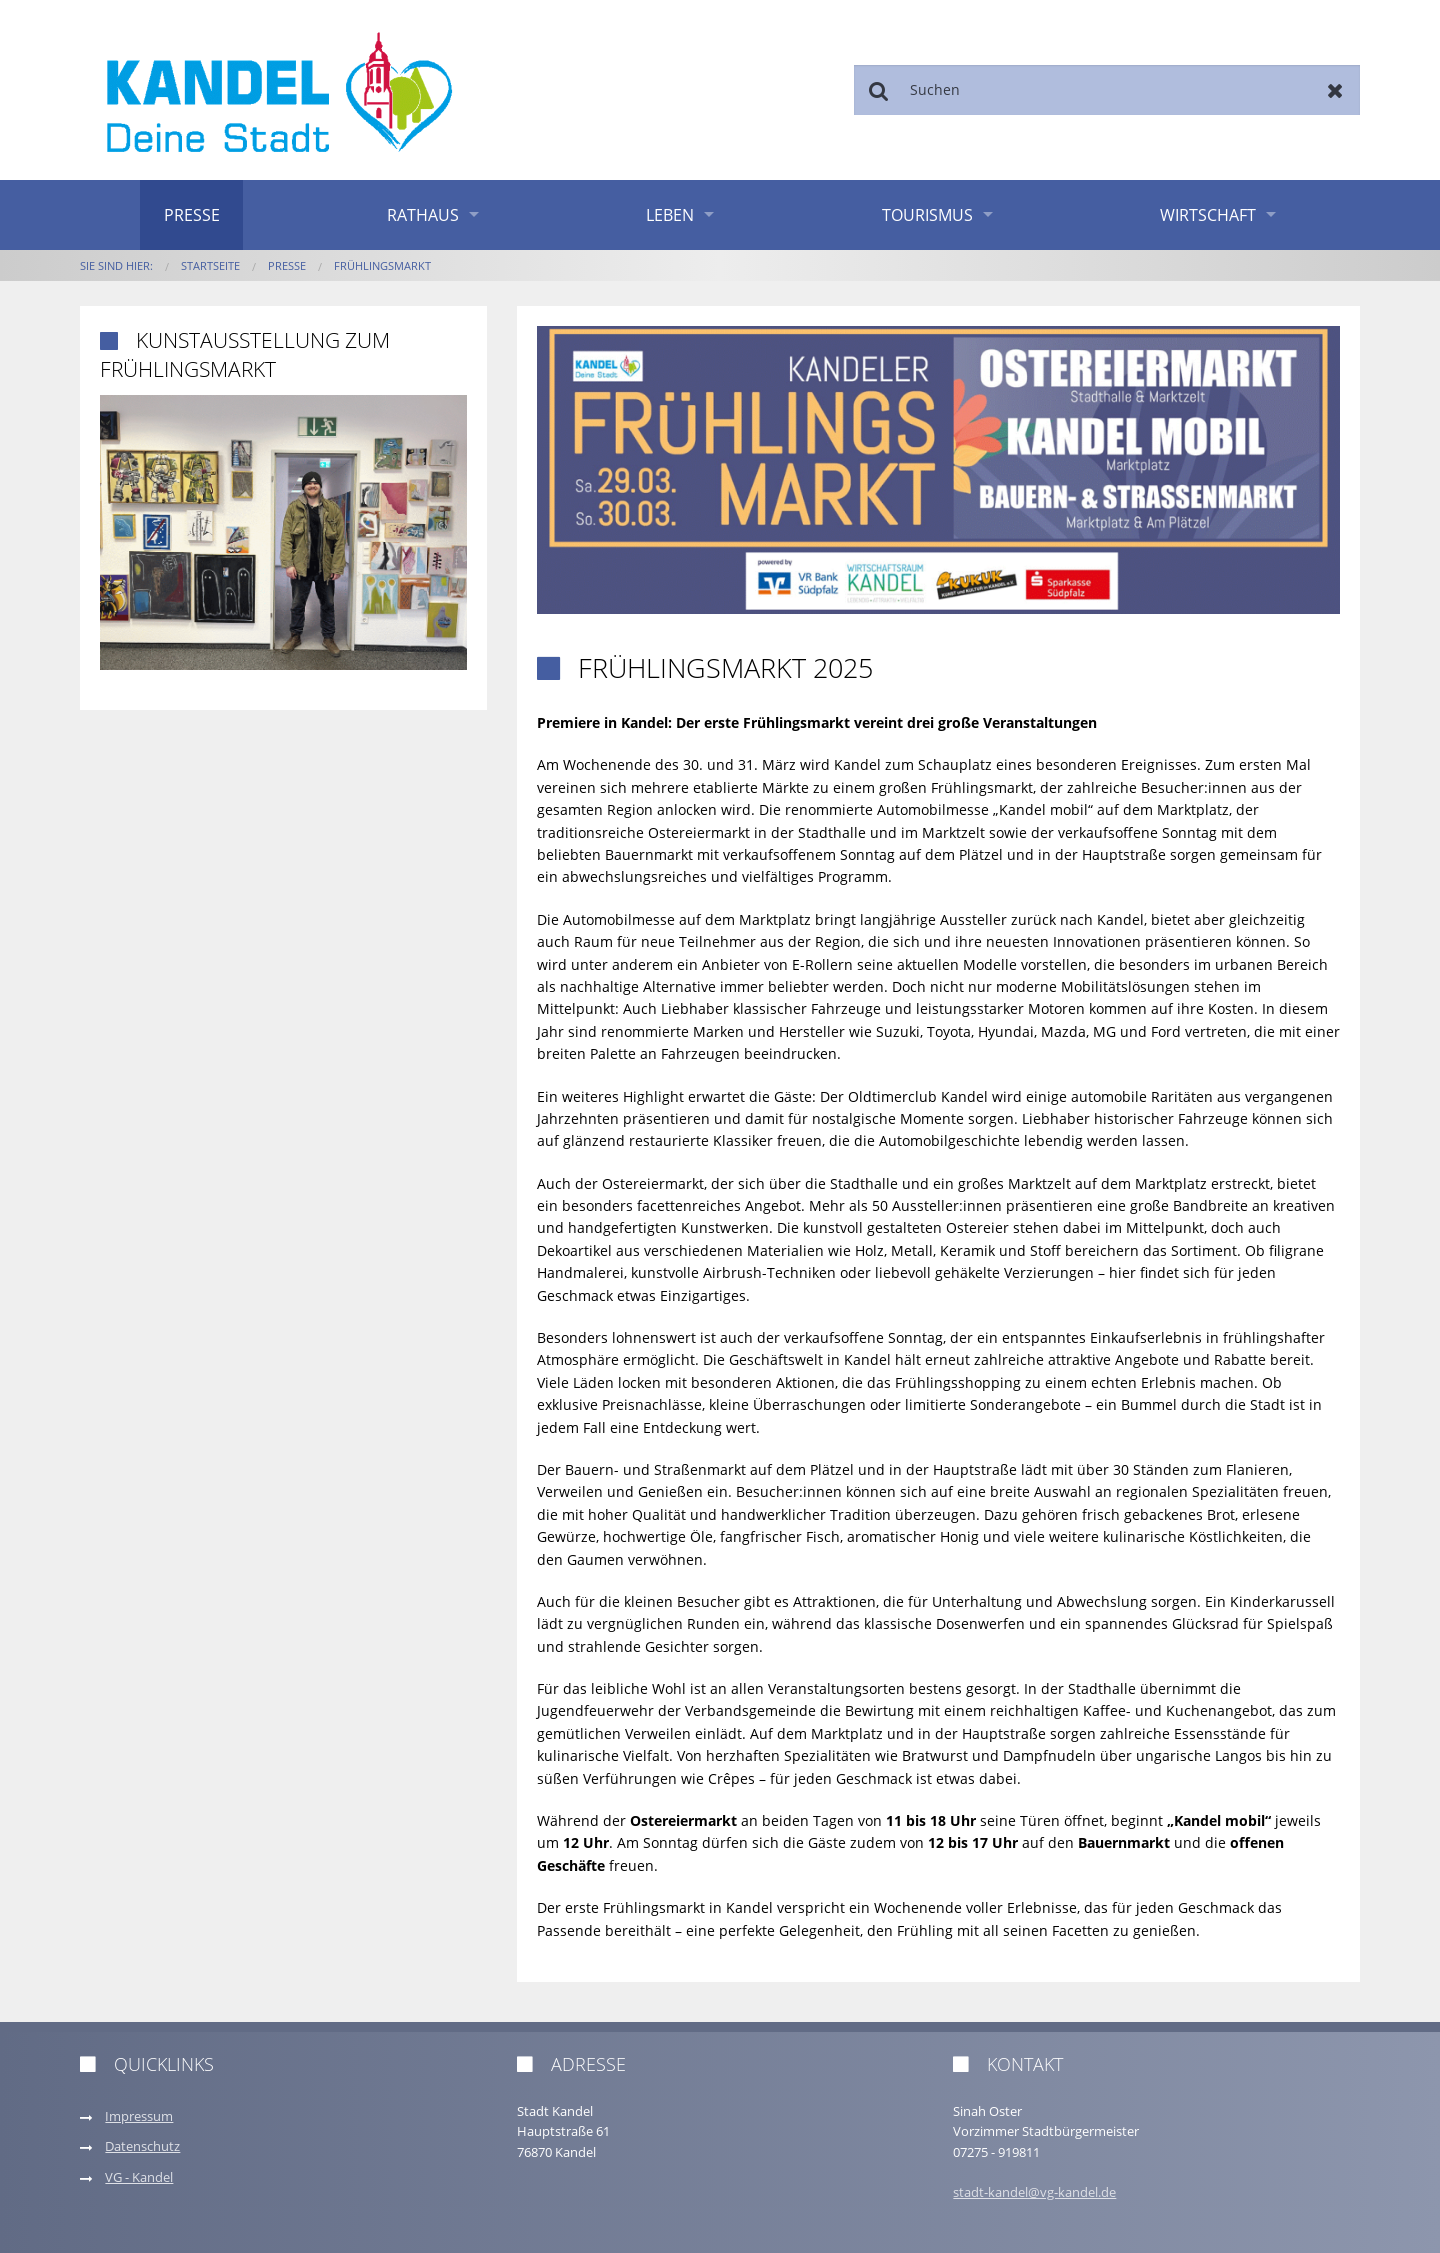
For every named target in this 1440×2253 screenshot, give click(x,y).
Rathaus (423, 215)
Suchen (878, 90)
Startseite (210, 265)
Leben (670, 215)
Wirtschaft (1208, 215)
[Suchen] (1107, 90)
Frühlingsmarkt (382, 265)
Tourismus (927, 215)
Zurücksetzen (1335, 90)
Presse (192, 215)
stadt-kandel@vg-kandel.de (1034, 2192)
